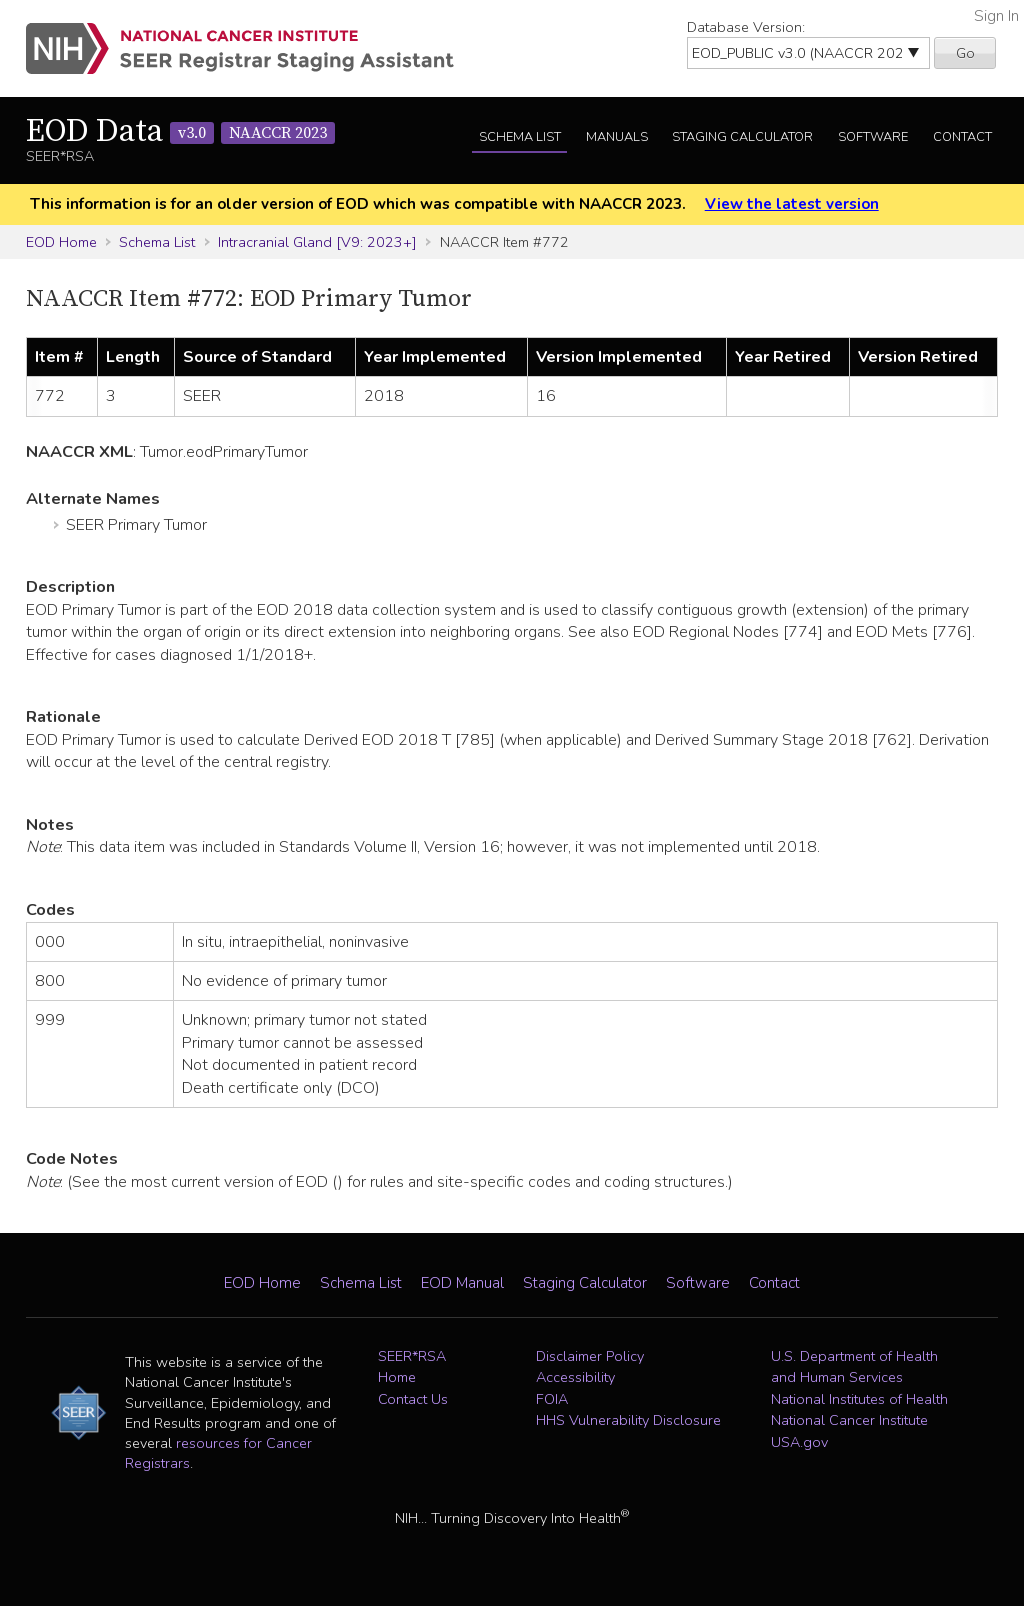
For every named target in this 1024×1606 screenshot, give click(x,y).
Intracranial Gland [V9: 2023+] (317, 242)
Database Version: (746, 27)
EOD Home (61, 242)
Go (965, 53)
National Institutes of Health (859, 1399)
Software (873, 137)
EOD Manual (462, 1283)
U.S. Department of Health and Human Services (854, 1367)
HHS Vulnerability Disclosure (628, 1420)
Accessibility (575, 1377)
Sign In (996, 16)
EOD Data (180, 132)
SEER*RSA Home (412, 1367)
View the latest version (792, 204)
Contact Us (413, 1399)
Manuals (617, 137)
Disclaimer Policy (590, 1356)
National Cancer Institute (849, 1420)
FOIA (552, 1399)
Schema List (520, 137)
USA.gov (799, 1442)
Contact (962, 137)
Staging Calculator (742, 137)
